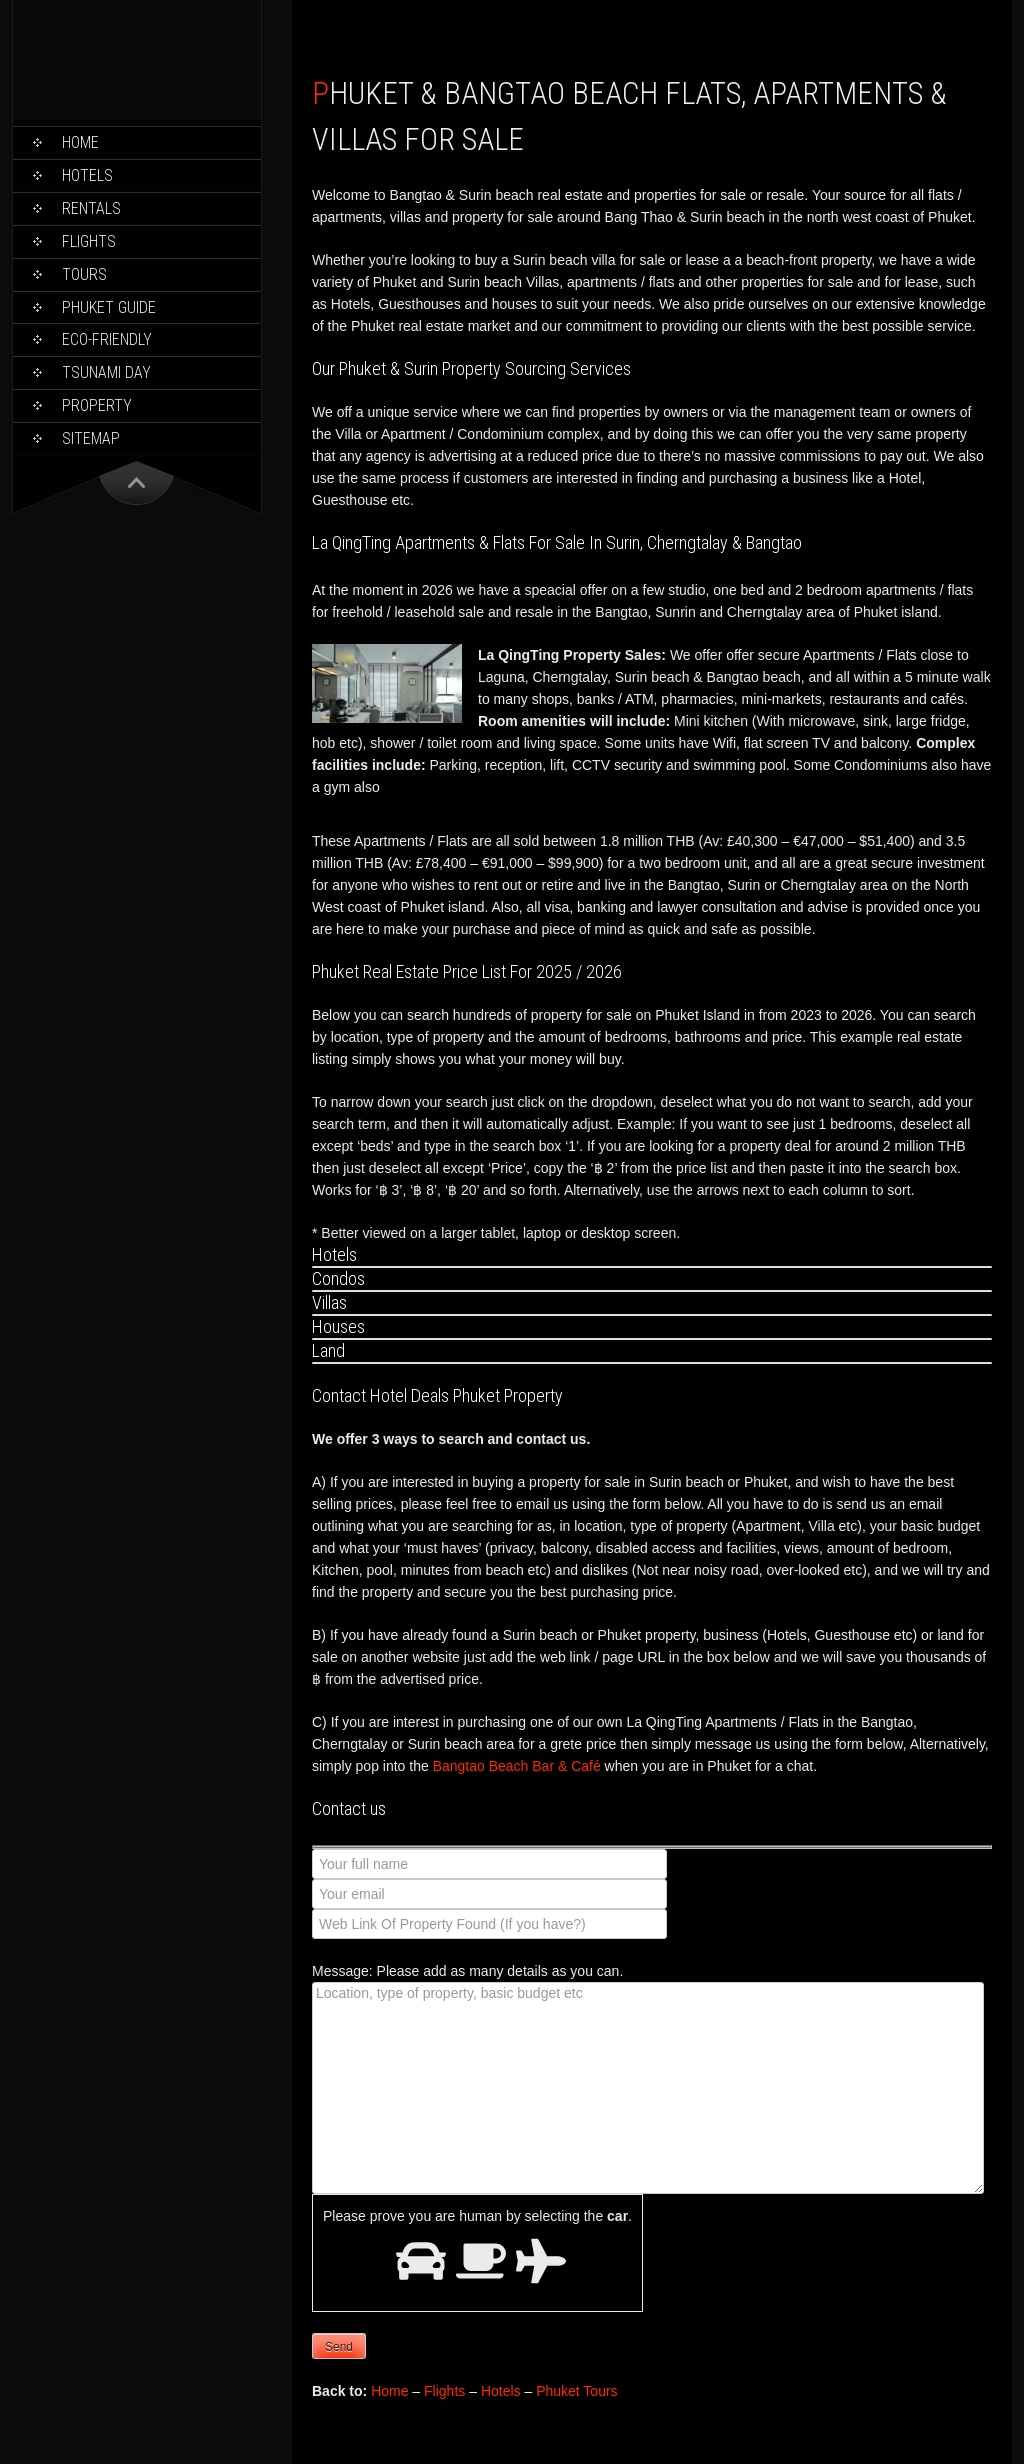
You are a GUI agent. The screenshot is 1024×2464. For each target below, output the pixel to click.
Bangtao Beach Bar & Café (517, 1766)
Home (80, 142)
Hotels (87, 175)
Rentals (91, 208)
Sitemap (91, 438)
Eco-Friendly (107, 339)
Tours (84, 274)
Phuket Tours (576, 2391)
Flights (89, 241)
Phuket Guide (109, 307)
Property (97, 405)
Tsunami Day (106, 372)
